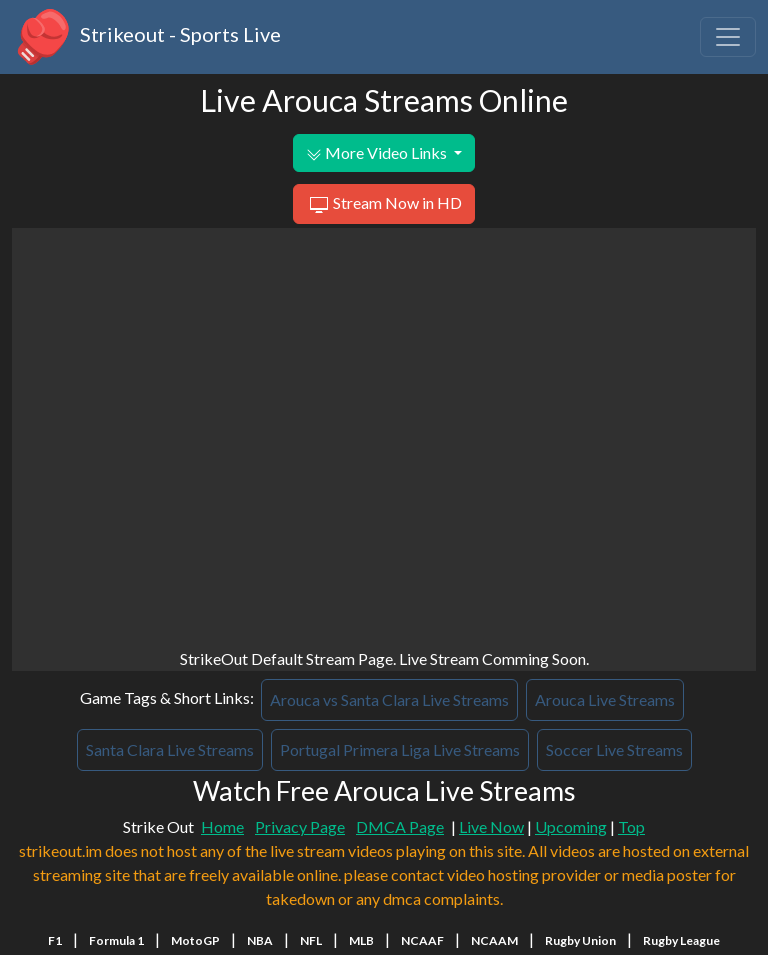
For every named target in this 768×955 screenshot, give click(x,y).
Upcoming (571, 826)
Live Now (491, 826)
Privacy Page (300, 826)
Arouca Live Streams (605, 699)
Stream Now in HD (383, 205)
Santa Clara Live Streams (170, 749)
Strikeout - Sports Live (146, 37)
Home (222, 826)
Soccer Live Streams (614, 749)
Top (631, 826)
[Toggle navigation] (728, 37)
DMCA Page (400, 826)
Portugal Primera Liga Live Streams (400, 749)
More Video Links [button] (378, 153)
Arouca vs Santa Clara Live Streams (389, 699)
